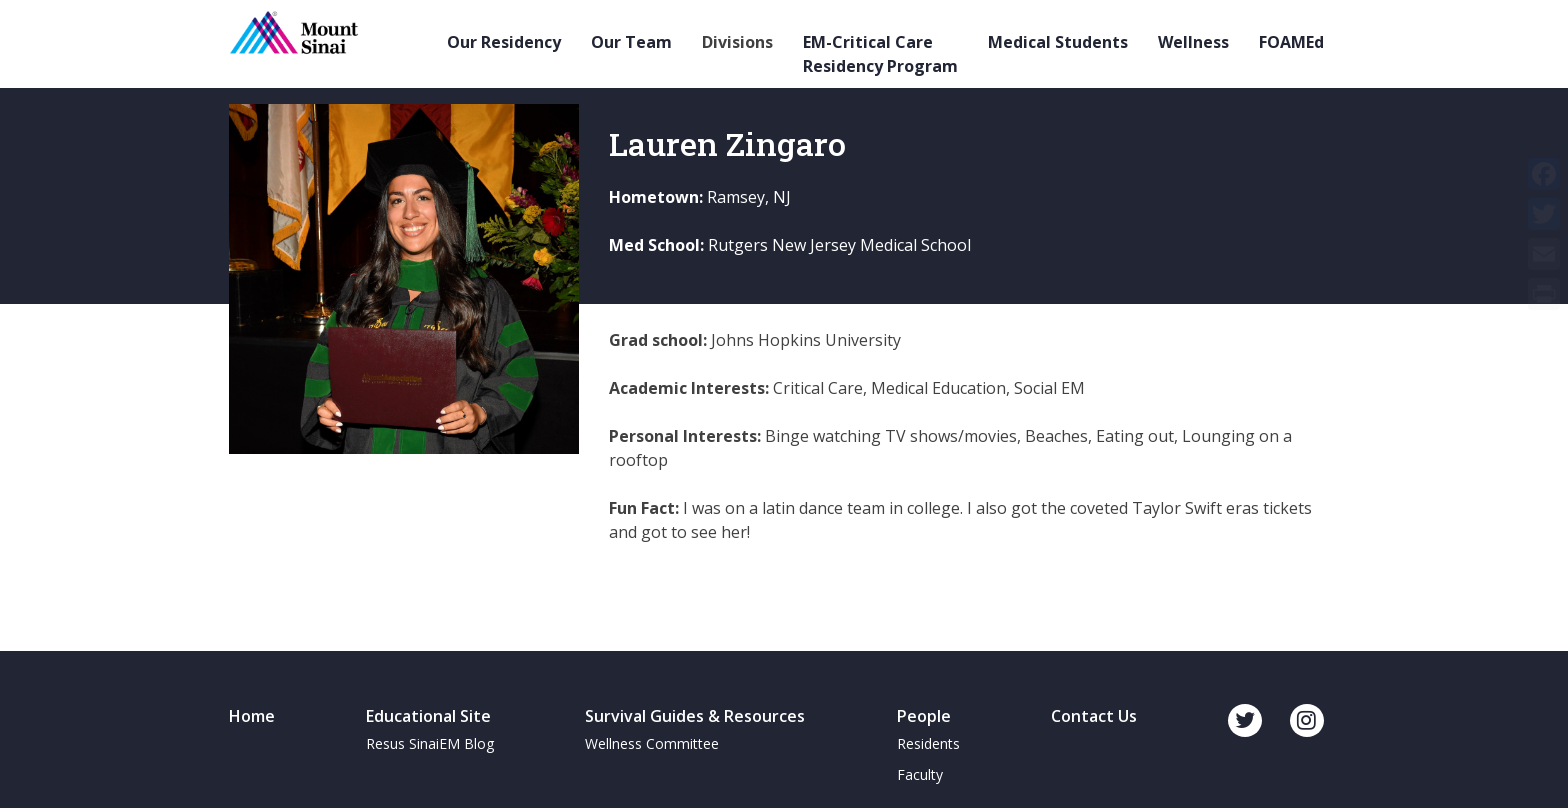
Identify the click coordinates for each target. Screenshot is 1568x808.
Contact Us (1094, 716)
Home (252, 716)
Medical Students (1058, 42)
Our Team (631, 42)
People (924, 716)
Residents (928, 743)
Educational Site (428, 716)
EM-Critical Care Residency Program (880, 54)
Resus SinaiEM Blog (430, 743)
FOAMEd (1291, 42)
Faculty (920, 774)
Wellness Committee (652, 743)
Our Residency (504, 42)
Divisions (737, 42)
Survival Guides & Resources (695, 716)
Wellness (1193, 42)
